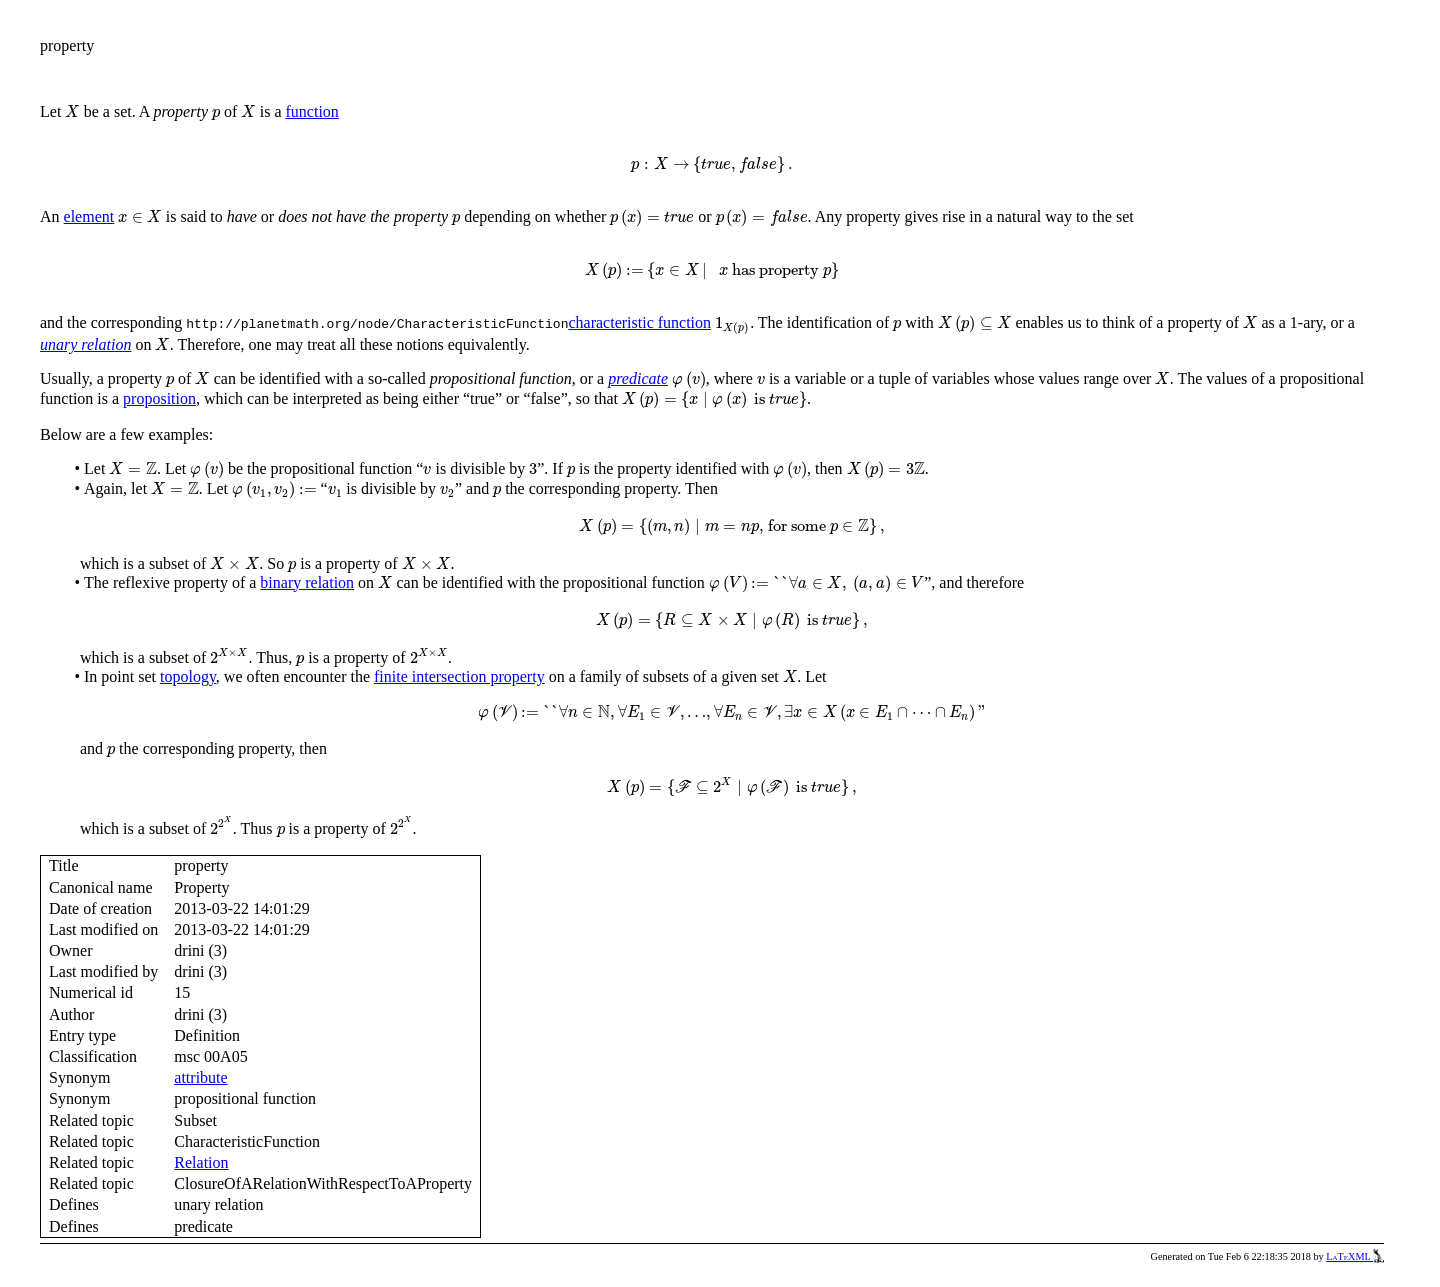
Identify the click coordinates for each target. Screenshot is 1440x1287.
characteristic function (639, 322)
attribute (200, 1077)
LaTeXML (1355, 1256)
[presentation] (72, 111)
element (89, 216)
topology (188, 676)
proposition (159, 398)
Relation (201, 1162)
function (312, 111)
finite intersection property (459, 676)
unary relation (85, 344)
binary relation (307, 582)
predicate (638, 378)
